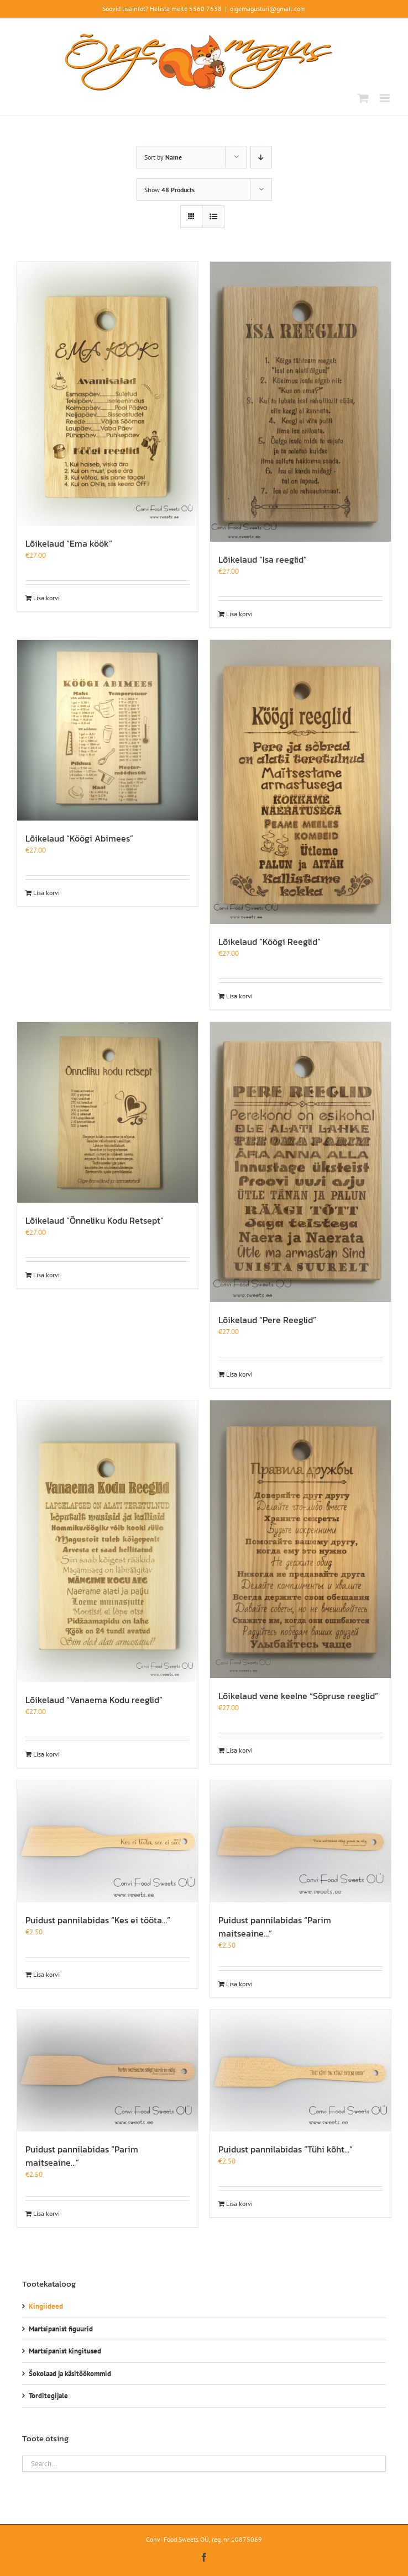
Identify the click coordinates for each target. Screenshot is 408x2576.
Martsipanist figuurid (61, 2329)
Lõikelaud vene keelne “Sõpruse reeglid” (298, 1695)
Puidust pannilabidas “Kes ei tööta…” (97, 1920)
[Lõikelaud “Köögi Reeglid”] (300, 782)
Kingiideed (46, 2306)
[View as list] (213, 217)
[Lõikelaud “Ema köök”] (107, 394)
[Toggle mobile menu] (385, 98)
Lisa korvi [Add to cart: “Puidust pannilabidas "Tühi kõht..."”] (239, 2203)
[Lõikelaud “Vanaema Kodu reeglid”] (107, 1541)
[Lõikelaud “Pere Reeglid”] (300, 1162)
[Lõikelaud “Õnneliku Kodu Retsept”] (107, 1112)
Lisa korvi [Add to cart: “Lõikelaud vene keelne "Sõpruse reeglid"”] (239, 1750)
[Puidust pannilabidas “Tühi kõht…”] (300, 2070)
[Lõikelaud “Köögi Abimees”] (107, 730)
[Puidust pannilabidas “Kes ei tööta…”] (107, 1841)
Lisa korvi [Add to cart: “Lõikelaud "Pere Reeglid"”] (239, 1374)
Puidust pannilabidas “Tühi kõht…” (285, 2149)
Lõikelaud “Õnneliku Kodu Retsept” (94, 1220)
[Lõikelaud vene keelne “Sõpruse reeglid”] (300, 1539)
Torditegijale (48, 2395)
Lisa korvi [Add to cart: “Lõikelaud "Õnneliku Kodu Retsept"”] (46, 1275)
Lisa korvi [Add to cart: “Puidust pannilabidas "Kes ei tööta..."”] (46, 1974)
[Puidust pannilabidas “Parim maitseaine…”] (300, 1841)
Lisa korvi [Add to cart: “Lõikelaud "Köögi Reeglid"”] (239, 996)
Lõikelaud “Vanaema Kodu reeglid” (94, 1699)
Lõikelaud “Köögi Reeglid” (269, 941)
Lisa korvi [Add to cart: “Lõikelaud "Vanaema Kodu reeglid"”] (46, 1754)
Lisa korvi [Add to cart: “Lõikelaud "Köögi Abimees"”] (46, 892)
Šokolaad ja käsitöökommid (70, 2373)
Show (169, 190)
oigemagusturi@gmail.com (268, 8)
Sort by (163, 157)
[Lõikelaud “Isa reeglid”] (300, 402)
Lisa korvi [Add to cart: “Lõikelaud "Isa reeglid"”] (239, 614)
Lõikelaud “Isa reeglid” (262, 559)
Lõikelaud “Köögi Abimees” (79, 838)
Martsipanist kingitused (65, 2351)
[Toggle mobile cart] (363, 98)
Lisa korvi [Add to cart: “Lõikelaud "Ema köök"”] (46, 598)
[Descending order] (261, 157)
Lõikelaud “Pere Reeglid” (267, 1319)
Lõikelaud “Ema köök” (68, 543)
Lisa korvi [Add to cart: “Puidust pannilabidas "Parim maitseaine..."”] (239, 1984)
